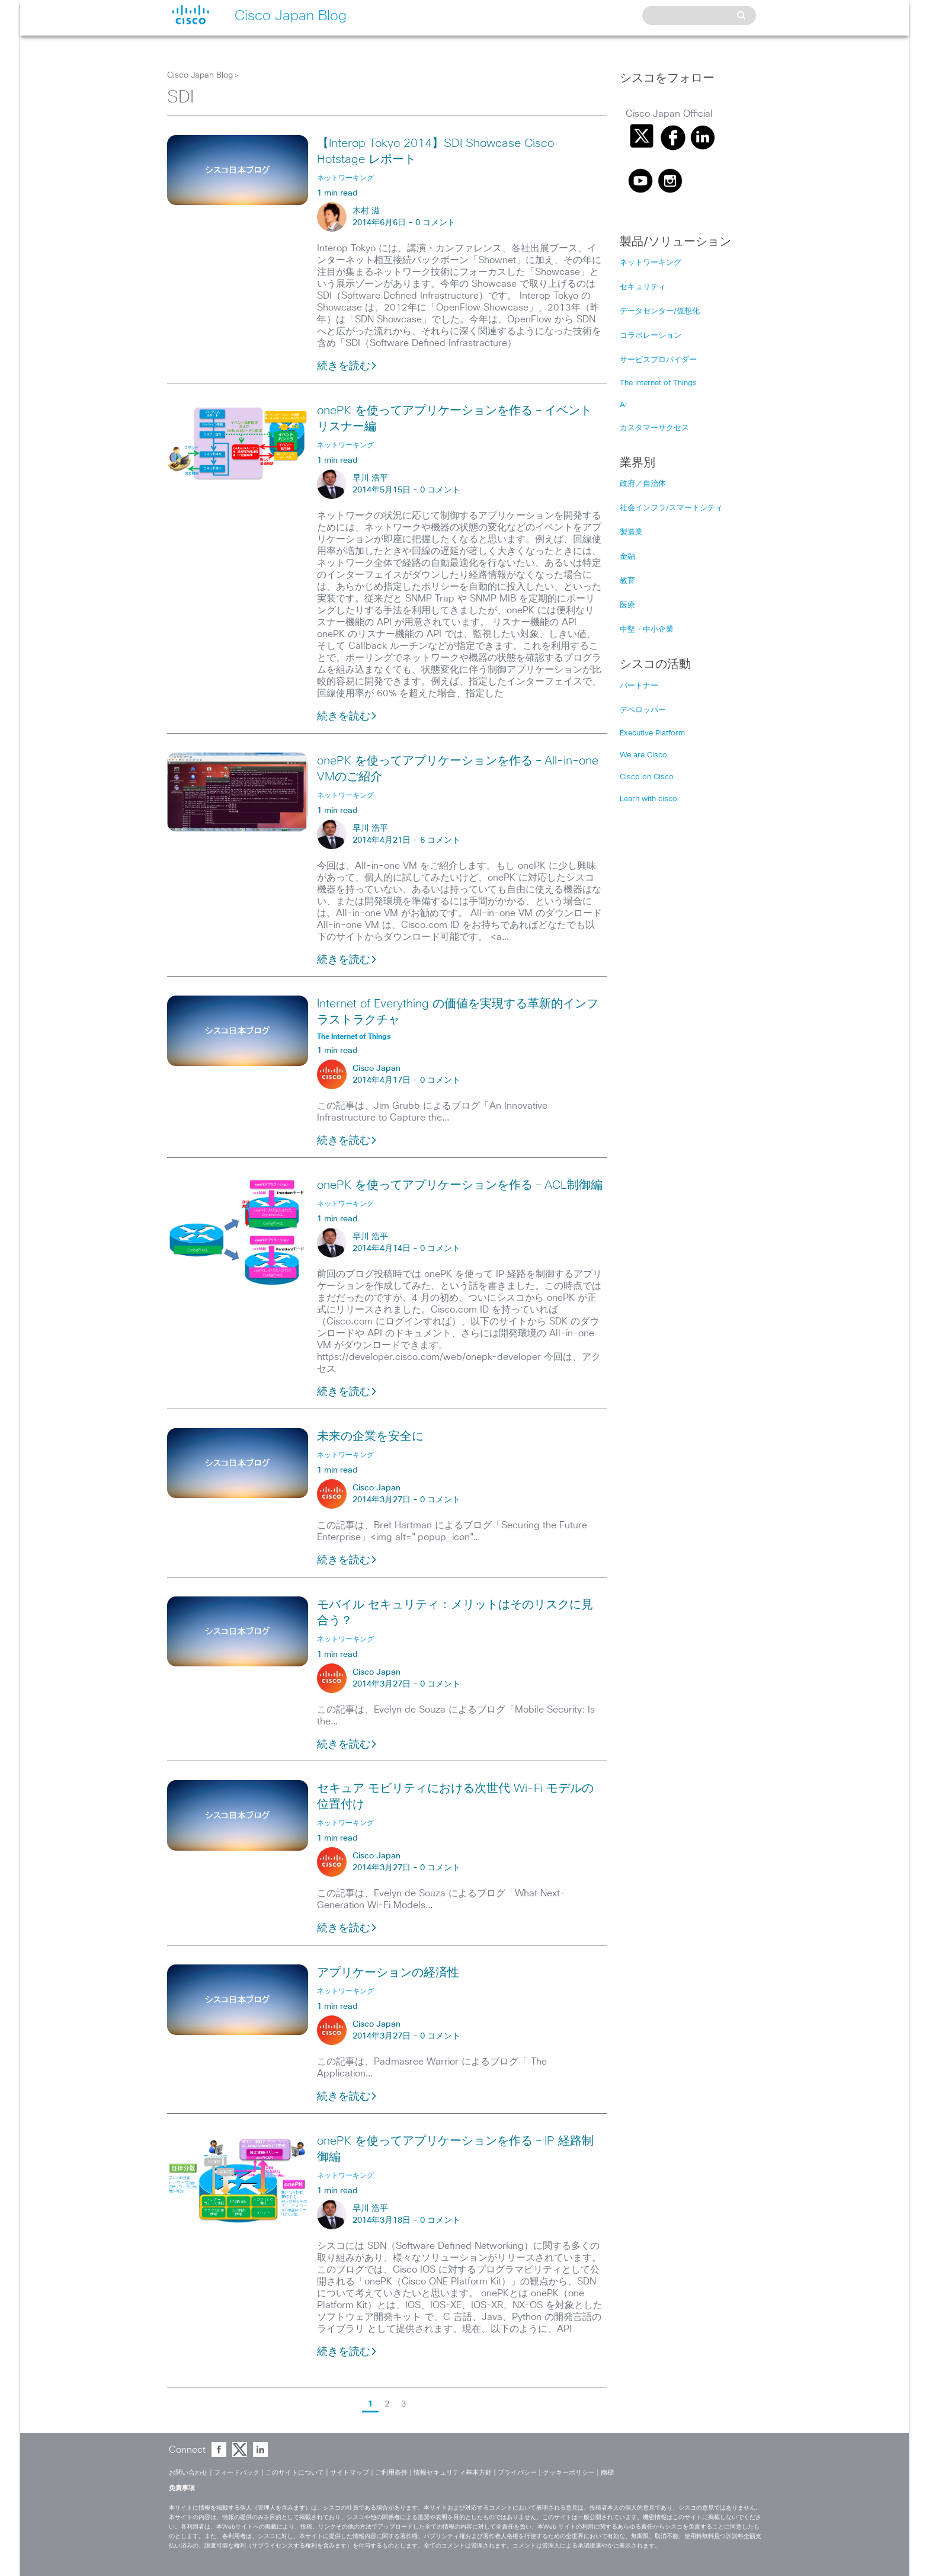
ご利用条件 (391, 2472)
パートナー (639, 686)
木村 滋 (366, 211)
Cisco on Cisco (647, 777)
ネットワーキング (650, 263)
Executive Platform (652, 733)
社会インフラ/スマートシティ (671, 508)
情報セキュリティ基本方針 (453, 2472)
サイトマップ (349, 2472)
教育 (627, 581)
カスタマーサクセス (654, 428)
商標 (607, 2472)
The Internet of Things (658, 383)
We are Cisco (643, 755)
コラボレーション (650, 336)
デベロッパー (643, 710)
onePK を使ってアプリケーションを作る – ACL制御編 (460, 1185)
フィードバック (237, 2472)
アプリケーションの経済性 (388, 1973)
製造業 (631, 532)
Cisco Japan (377, 1068)
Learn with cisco (648, 799)
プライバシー (517, 2472)
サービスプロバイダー (658, 360)
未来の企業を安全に (370, 1436)
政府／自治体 (643, 484)
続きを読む (347, 366)
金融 (627, 557)
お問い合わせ (188, 2472)
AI (623, 405)
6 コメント (440, 840)
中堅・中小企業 (647, 629)
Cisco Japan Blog (200, 75)
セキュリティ (643, 287)
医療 (627, 605)
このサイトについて (294, 2472)
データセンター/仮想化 (660, 311)
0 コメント (435, 223)
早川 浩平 (370, 478)
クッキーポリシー (569, 2472)
